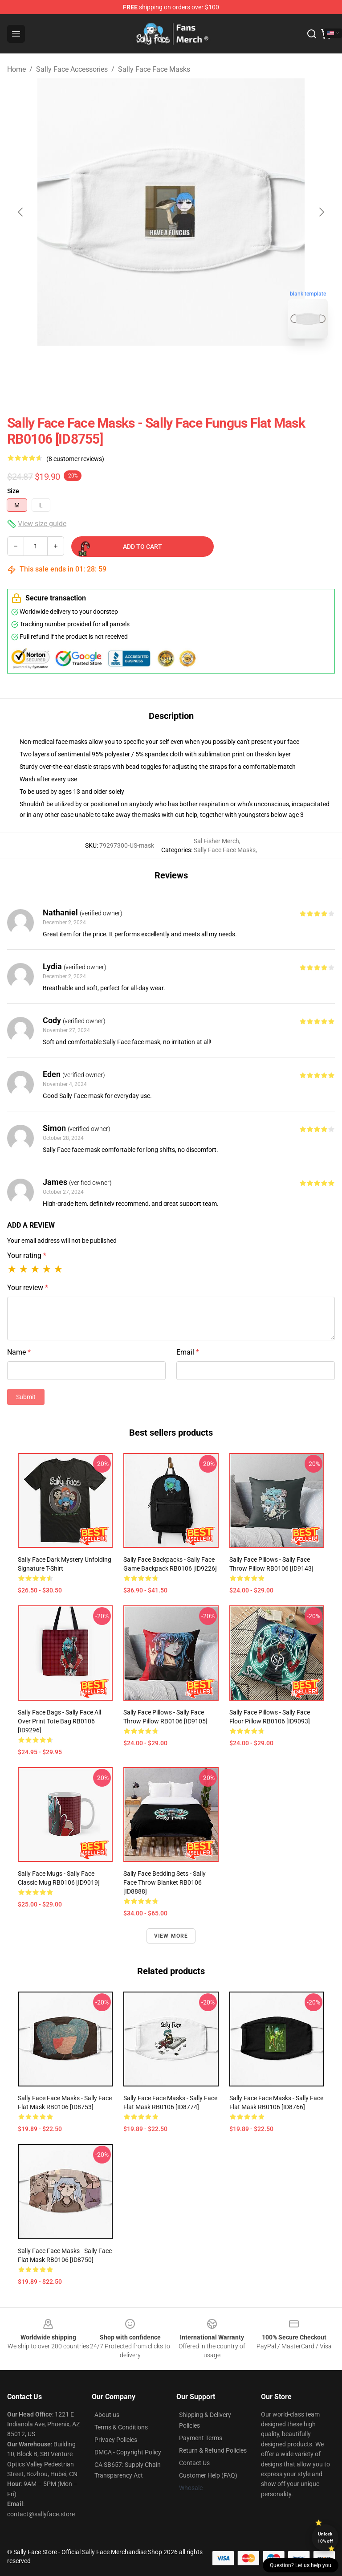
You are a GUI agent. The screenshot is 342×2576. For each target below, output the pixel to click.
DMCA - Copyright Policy (127, 2452)
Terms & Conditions (121, 2427)
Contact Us (194, 2462)
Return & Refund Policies (213, 2450)
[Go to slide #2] (194, 365)
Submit (26, 1396)
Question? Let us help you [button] (300, 2565)
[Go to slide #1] (147, 365)
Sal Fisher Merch (216, 841)
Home (16, 69)
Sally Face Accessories (72, 69)
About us (106, 2414)
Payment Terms (200, 2437)
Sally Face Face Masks (154, 69)
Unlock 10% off (325, 2537)
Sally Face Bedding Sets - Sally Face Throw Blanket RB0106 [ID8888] (164, 1882)
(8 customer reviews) (75, 458)
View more (171, 1936)
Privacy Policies (115, 2439)
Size (13, 490)
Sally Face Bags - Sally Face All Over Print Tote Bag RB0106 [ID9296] (59, 1721)
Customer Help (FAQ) (208, 2475)
